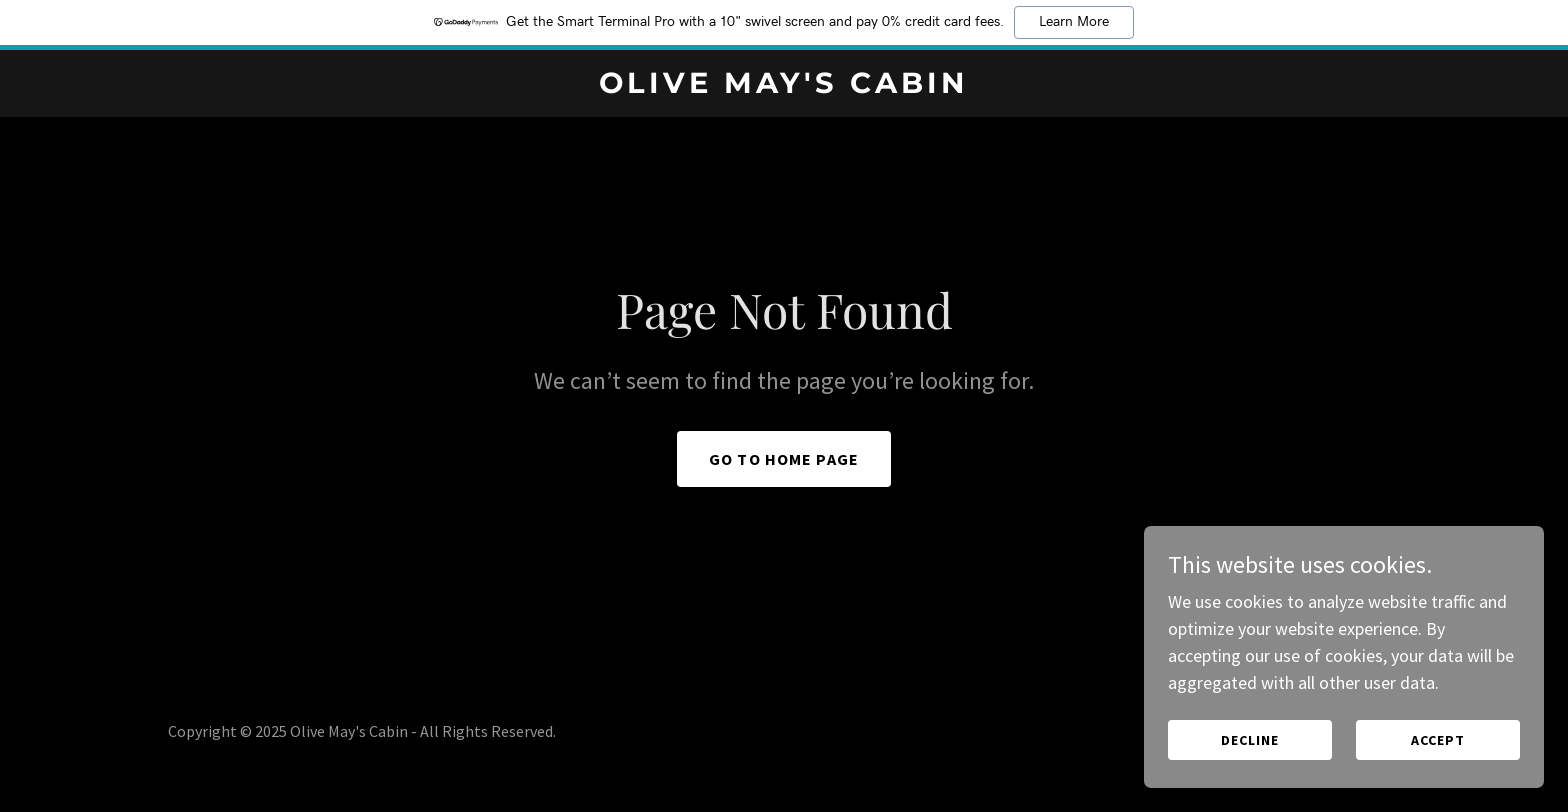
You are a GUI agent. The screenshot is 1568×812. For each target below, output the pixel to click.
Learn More (1074, 22)
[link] (784, 86)
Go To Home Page (784, 459)
